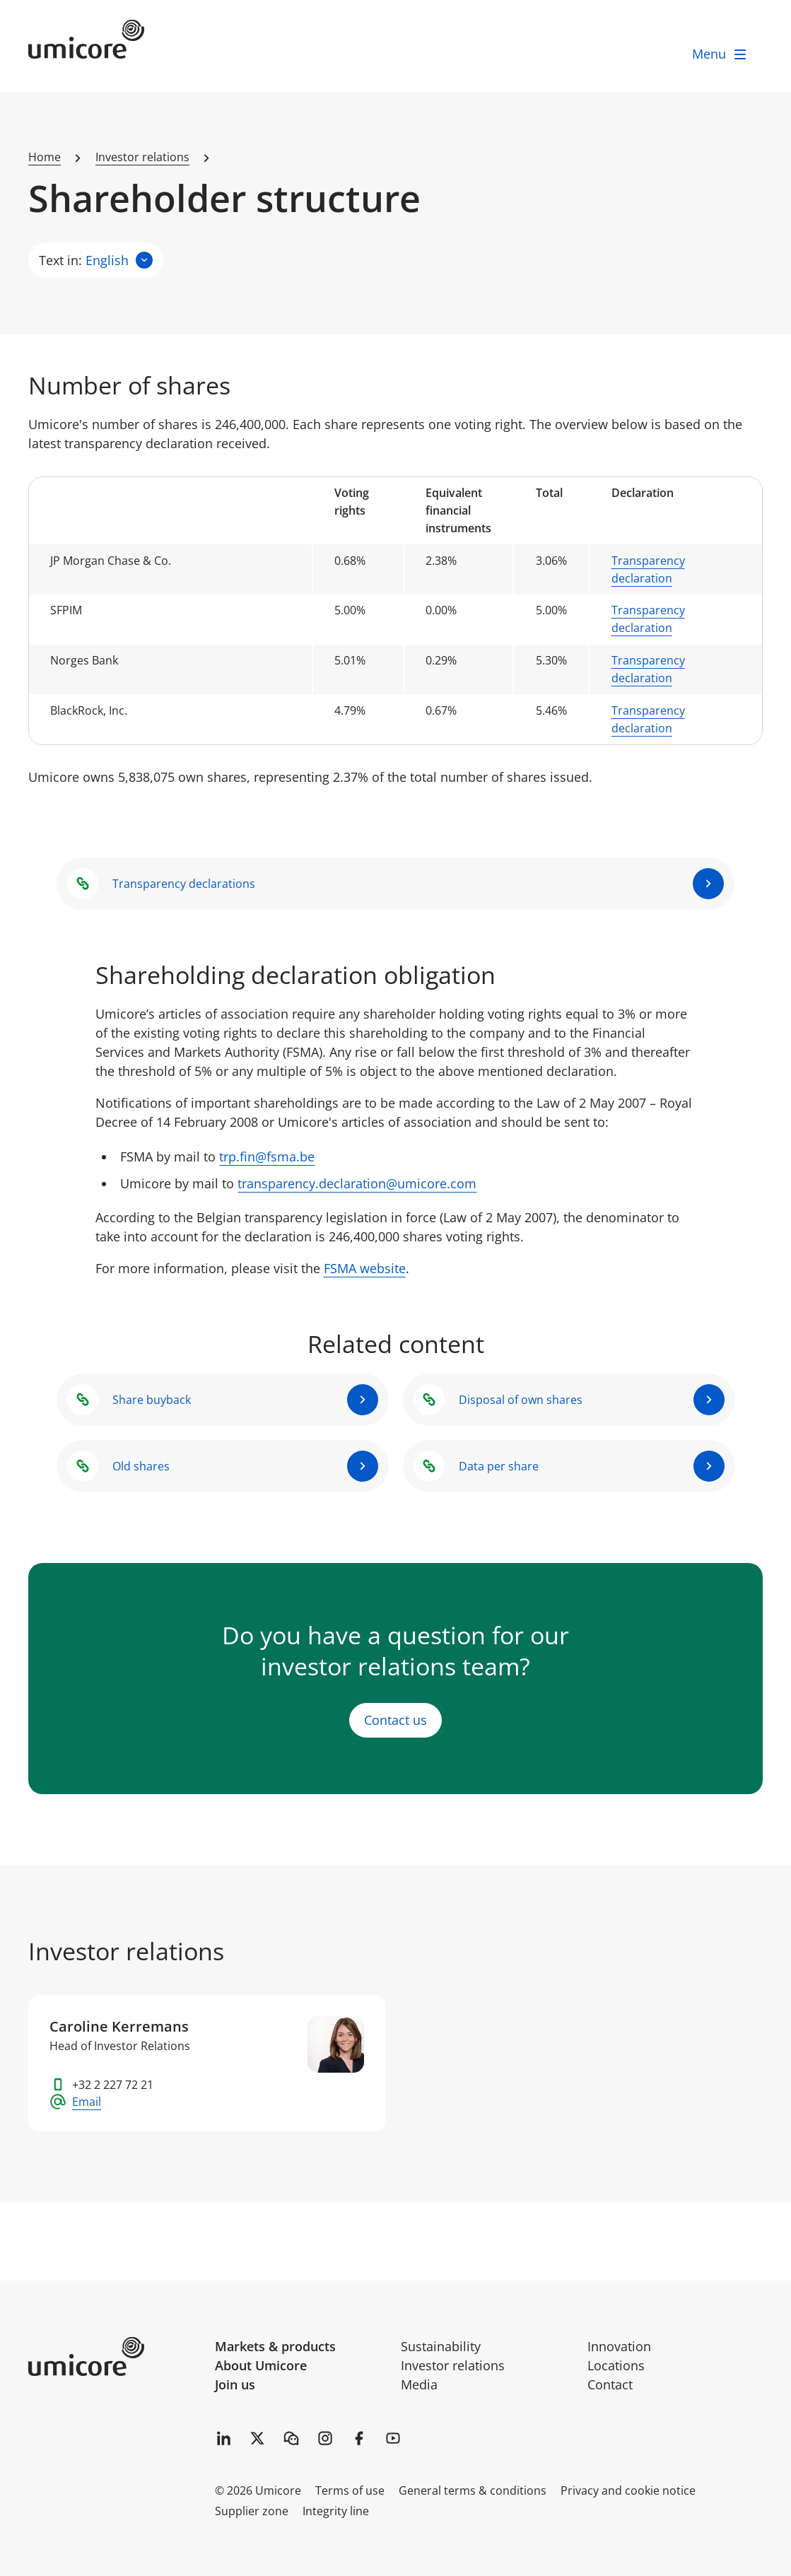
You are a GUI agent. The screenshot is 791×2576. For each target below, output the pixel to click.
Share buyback (151, 1399)
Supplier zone (251, 2511)
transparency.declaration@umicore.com (357, 1183)
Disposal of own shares (520, 1399)
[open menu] (720, 54)
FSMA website (365, 1268)
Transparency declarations (183, 884)
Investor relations (453, 2365)
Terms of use (350, 2490)
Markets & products (275, 2346)
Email (86, 2102)
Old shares (141, 1466)
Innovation (619, 2346)
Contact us (395, 1720)
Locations (616, 2365)
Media (419, 2384)
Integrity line (336, 2511)
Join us (235, 2384)
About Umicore (261, 2365)
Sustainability (441, 2346)
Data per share (499, 1466)
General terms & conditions (472, 2490)
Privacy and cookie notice (628, 2490)
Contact (610, 2384)
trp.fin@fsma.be (267, 1157)
